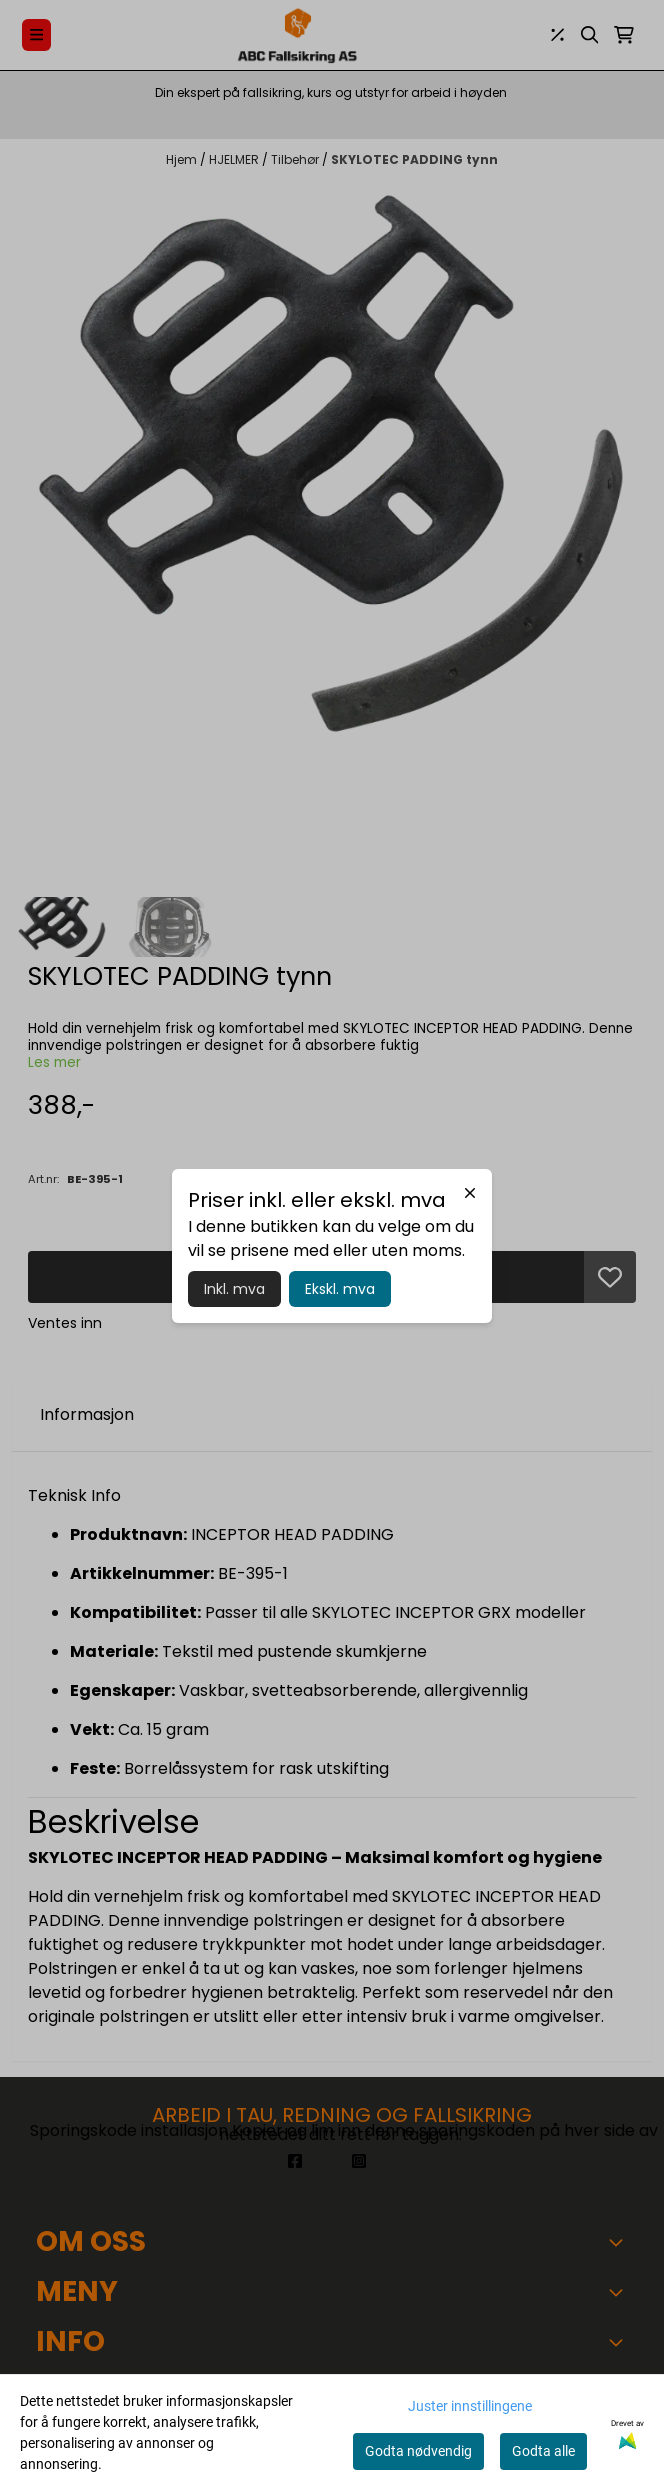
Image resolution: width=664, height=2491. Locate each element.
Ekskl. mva (340, 1289)
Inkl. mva (234, 1289)
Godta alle (543, 2451)
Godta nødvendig (418, 2451)
